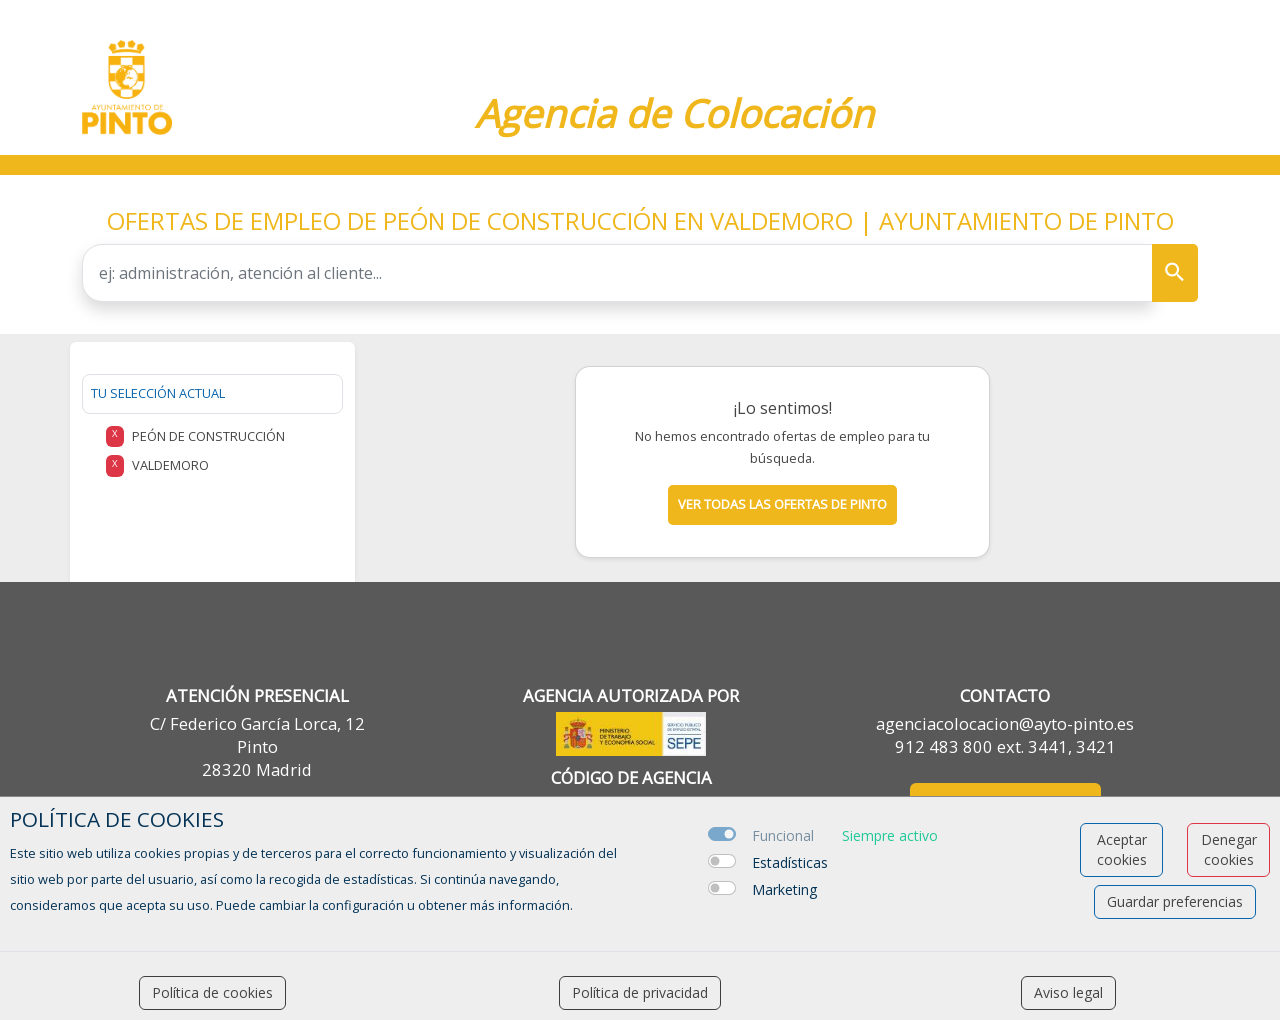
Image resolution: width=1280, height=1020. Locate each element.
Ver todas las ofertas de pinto (782, 504)
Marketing (784, 889)
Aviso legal (1068, 992)
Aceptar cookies (1122, 849)
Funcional (783, 835)
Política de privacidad (640, 992)
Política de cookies (212, 992)
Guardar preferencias (1175, 901)
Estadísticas (790, 862)
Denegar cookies (1229, 849)
